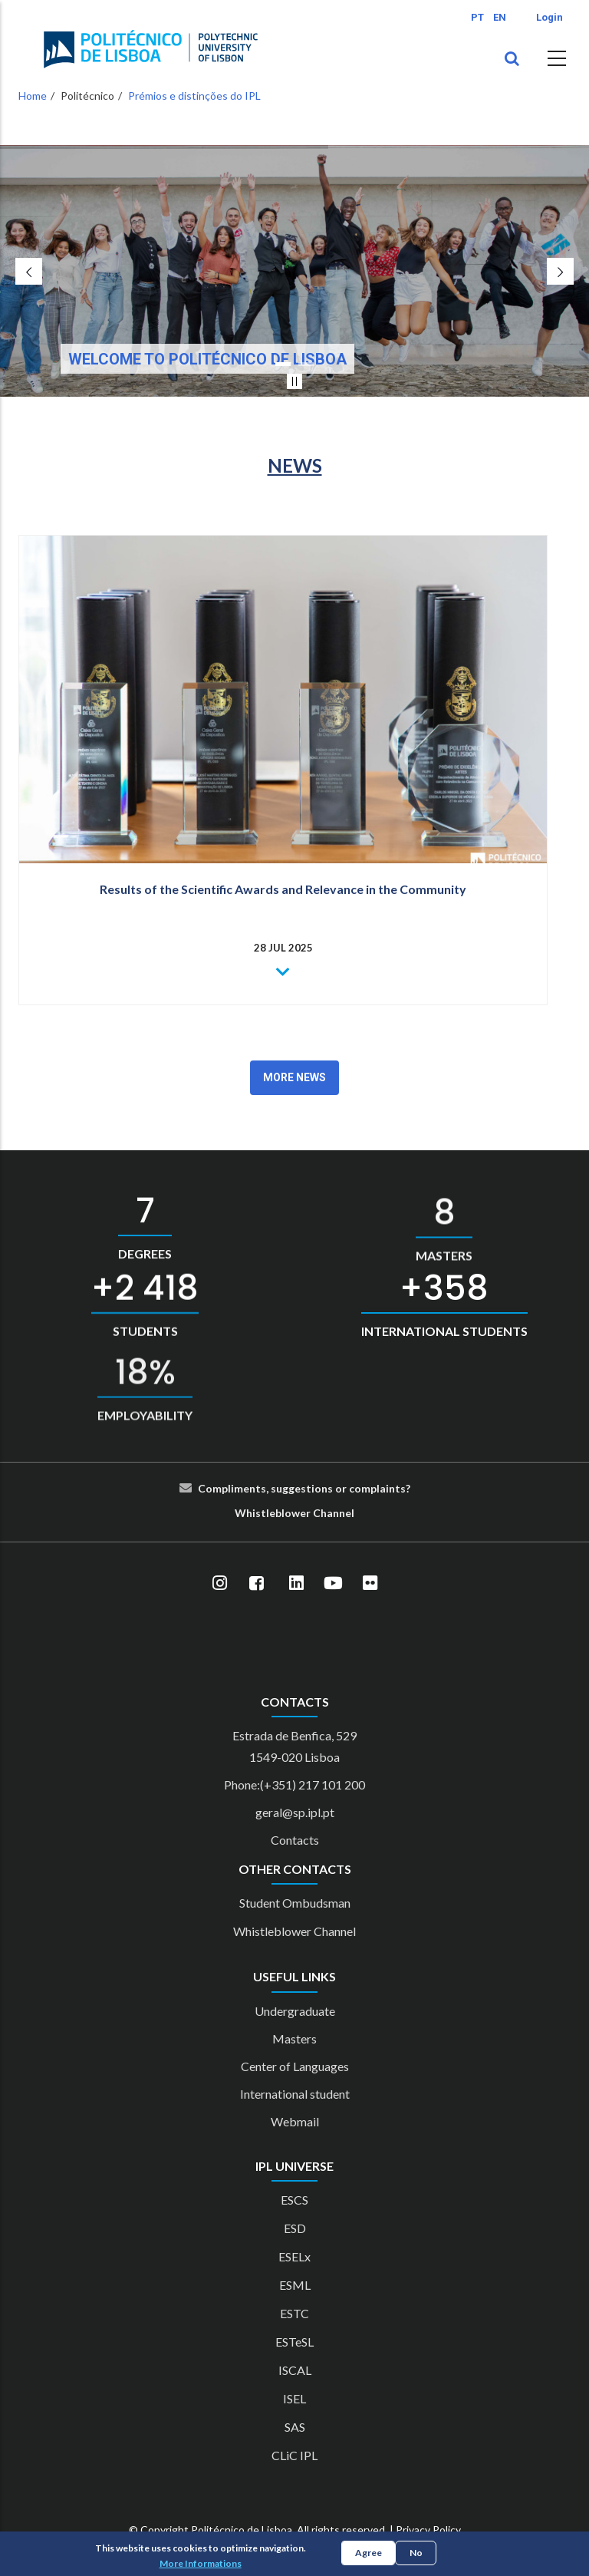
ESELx (294, 2256)
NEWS (295, 465)
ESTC (294, 2313)
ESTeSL (294, 2341)
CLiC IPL (294, 2455)
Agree (368, 2552)
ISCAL (294, 2370)
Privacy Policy (428, 2529)
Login (549, 17)
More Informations (201, 2563)
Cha (323, 1512)
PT (477, 17)
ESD (295, 2228)
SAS (295, 2426)
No (416, 2552)
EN (499, 17)
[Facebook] (256, 1583)
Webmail (295, 2121)
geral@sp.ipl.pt (294, 1812)
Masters (294, 2038)
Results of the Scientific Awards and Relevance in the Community (283, 889)
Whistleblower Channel (294, 1931)
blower (293, 1512)
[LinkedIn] (296, 1583)
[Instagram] (219, 1583)
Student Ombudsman (294, 1902)
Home (32, 95)
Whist (250, 1512)
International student (295, 2093)
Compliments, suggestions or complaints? (304, 1488)
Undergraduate (295, 2011)
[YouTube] (332, 1583)
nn (339, 1512)
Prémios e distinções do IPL (194, 95)
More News (294, 1077)
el (349, 1512)
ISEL (294, 2398)
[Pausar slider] (294, 381)
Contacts (295, 1839)
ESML (295, 2285)
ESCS (294, 2199)
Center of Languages (295, 2066)
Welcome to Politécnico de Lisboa (207, 359)
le (270, 1512)
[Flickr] (369, 1583)
